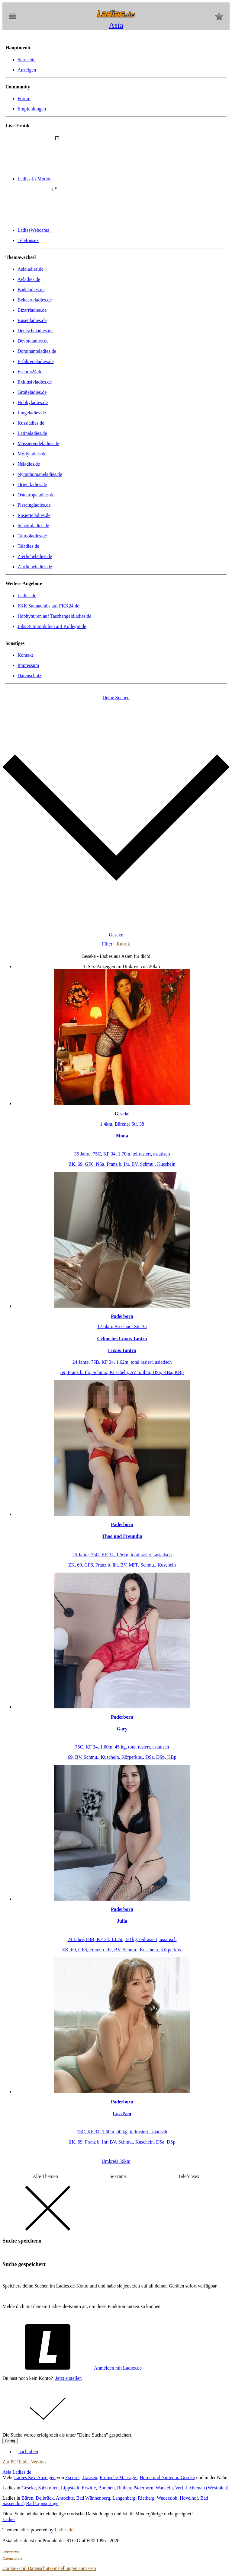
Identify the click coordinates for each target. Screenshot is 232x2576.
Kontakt (25, 655)
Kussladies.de (31, 423)
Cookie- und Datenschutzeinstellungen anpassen (49, 2568)
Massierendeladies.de (38, 443)
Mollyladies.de (32, 453)
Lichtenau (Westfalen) (206, 2487)
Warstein (164, 2487)
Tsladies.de (28, 546)
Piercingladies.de (34, 505)
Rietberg (146, 2498)
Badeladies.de (31, 289)
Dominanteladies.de (37, 351)
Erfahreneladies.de (35, 361)
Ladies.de (27, 595)
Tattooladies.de (32, 535)
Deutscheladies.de (35, 330)
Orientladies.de (32, 484)
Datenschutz (29, 675)
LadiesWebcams (80, 230)
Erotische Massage (118, 2477)
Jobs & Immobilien (52, 626)
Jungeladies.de (32, 412)
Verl (179, 2487)
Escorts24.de (30, 371)
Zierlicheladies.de (35, 556)
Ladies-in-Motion (82, 178)
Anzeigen (27, 69)
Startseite (27, 59)
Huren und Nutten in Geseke (167, 2477)
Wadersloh (167, 2498)
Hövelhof (189, 2498)
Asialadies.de (31, 269)
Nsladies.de (29, 464)
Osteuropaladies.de (36, 494)
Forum (24, 98)
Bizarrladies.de (32, 310)
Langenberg (123, 2498)
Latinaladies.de (32, 433)
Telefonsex (28, 240)
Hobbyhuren (54, 616)
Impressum (28, 665)
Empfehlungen (32, 108)
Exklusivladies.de (35, 381)
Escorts (72, 2477)
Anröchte (65, 2498)
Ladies (8, 2519)
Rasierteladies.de (34, 515)
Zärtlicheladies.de (35, 566)
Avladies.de (29, 279)
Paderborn (143, 2487)
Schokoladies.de (33, 525)
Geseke (28, 2487)
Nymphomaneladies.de (40, 474)
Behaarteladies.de (35, 299)
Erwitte (89, 2487)
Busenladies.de (32, 320)
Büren (27, 2498)
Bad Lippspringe (42, 2503)
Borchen (106, 2487)
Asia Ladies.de (16, 2472)
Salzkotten (48, 2487)
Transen (89, 2477)
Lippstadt (70, 2487)
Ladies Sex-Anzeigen (35, 2477)
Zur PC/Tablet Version (24, 2461)
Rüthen (124, 2487)
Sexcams (118, 2176)
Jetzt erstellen (68, 2378)
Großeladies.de (32, 392)
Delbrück (45, 2498)
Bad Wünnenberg (93, 2498)
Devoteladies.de (33, 340)
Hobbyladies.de (33, 402)
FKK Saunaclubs (48, 605)
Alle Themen (45, 2176)
